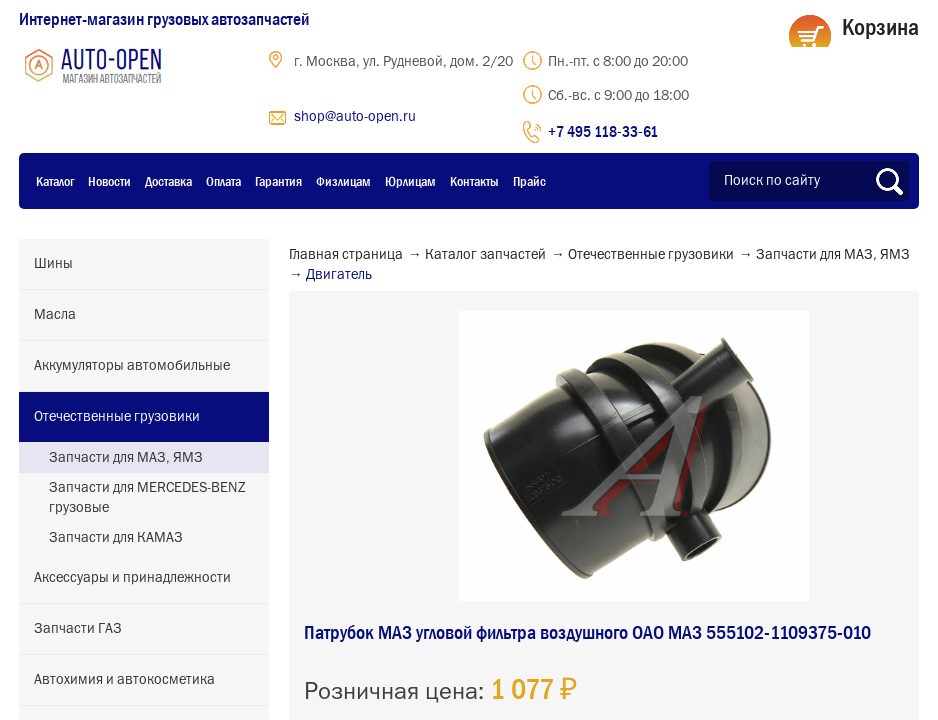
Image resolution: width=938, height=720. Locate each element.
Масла (55, 315)
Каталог (55, 181)
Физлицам (343, 181)
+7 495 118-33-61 (603, 131)
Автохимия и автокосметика (124, 680)
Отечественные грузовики (117, 417)
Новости (109, 181)
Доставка (168, 181)
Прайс (529, 181)
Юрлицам (410, 181)
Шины (53, 264)
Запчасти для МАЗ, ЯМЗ (126, 458)
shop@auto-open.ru (355, 117)
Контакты (474, 181)
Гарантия (278, 181)
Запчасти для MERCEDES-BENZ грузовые (147, 498)
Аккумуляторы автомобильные (132, 366)
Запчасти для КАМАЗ (116, 538)
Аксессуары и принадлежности (132, 578)
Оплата (223, 181)
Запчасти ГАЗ (78, 629)
